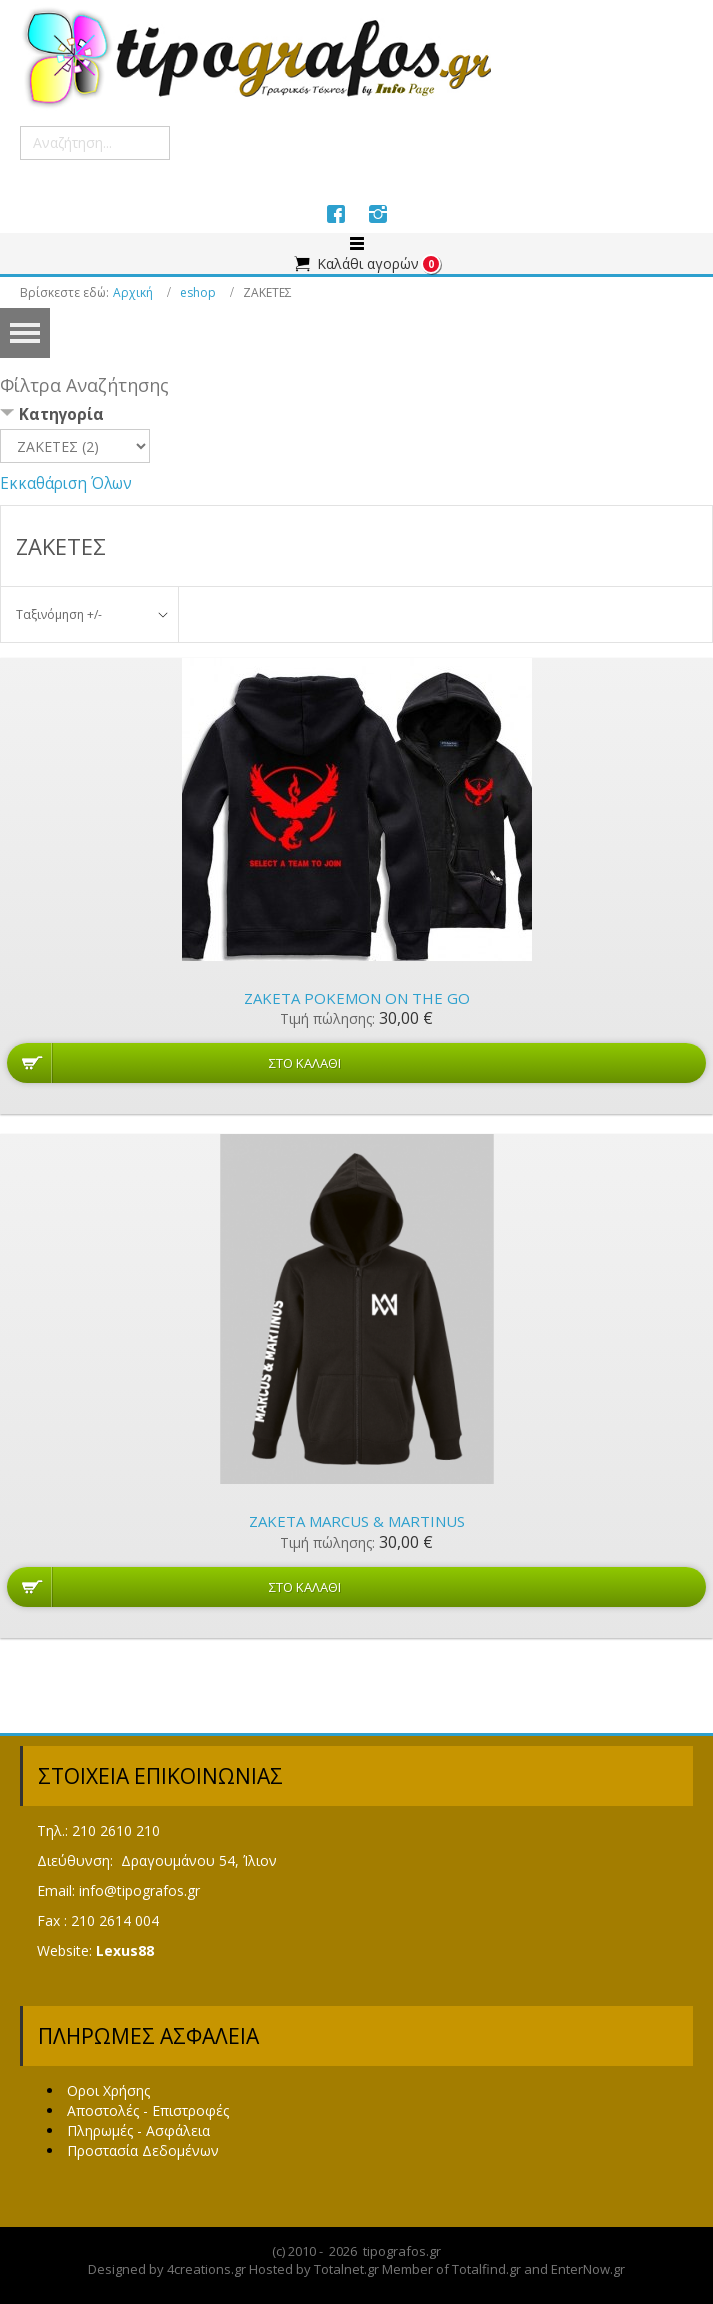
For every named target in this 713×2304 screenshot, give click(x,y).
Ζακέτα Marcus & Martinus (357, 1521)
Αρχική (133, 292)
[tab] (356, 416)
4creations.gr (206, 2269)
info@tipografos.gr (139, 1890)
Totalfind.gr (486, 2269)
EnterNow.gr (588, 2269)
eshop (198, 292)
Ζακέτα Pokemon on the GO (357, 998)
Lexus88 (125, 1950)
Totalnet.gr (346, 2269)
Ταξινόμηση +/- (59, 614)
